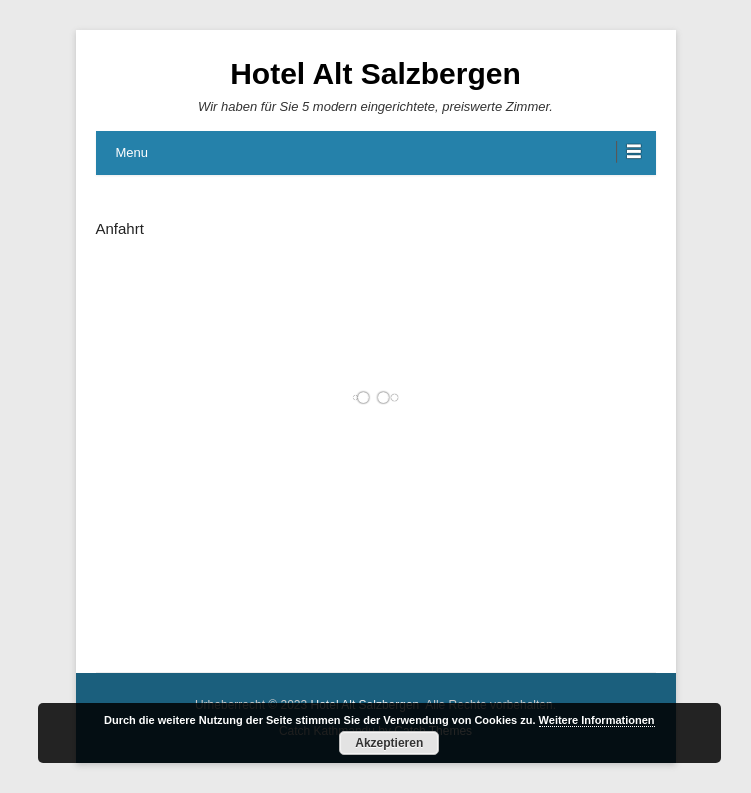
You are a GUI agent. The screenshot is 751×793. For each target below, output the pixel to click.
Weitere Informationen (597, 720)
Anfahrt (120, 228)
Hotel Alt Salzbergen (375, 73)
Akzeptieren (389, 743)
